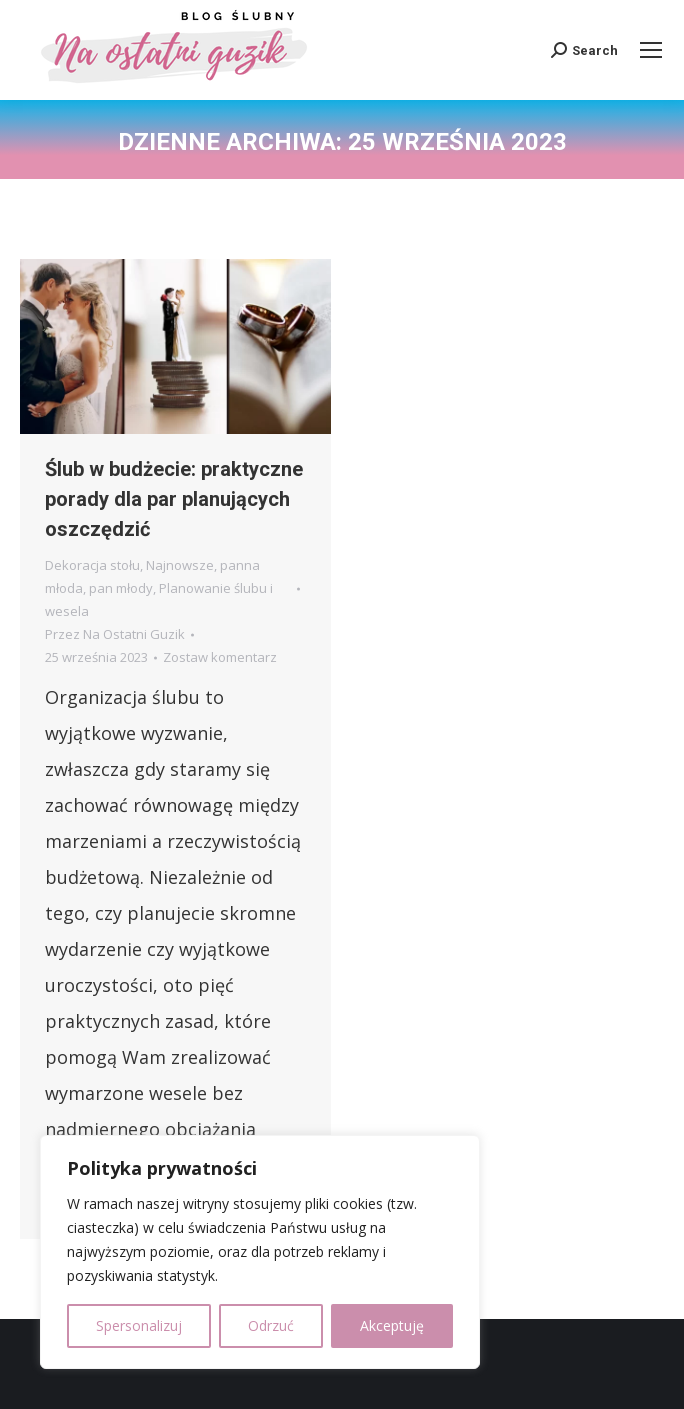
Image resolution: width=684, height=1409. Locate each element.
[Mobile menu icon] (651, 50)
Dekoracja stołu (92, 565)
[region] (260, 1252)
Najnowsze (180, 565)
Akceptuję (392, 1325)
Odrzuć (271, 1325)
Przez (115, 634)
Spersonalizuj (139, 1325)
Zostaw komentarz (220, 657)
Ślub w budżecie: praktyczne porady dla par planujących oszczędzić (174, 499)
